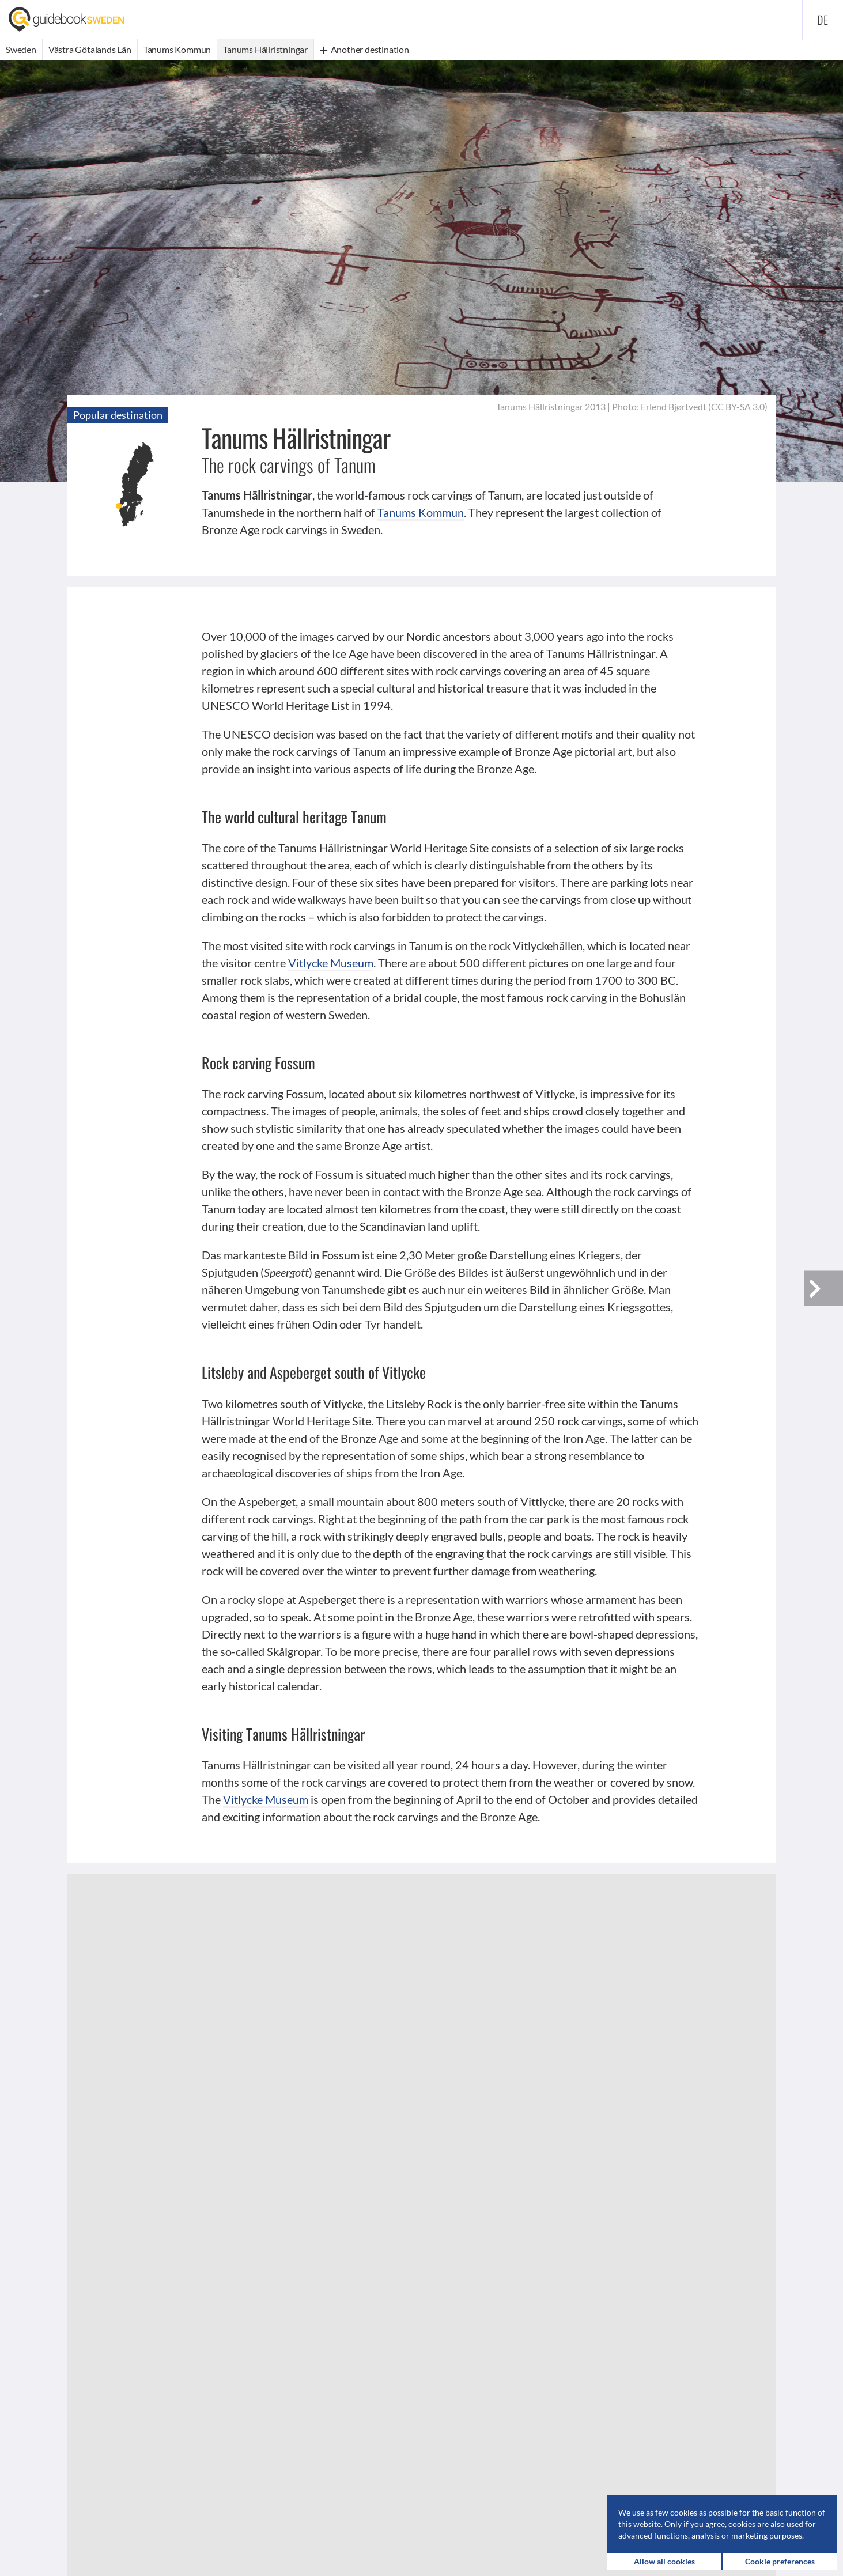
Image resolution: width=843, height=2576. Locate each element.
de (823, 19)
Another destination (364, 49)
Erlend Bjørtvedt (673, 406)
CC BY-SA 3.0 (738, 406)
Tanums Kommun (420, 512)
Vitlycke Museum (330, 963)
